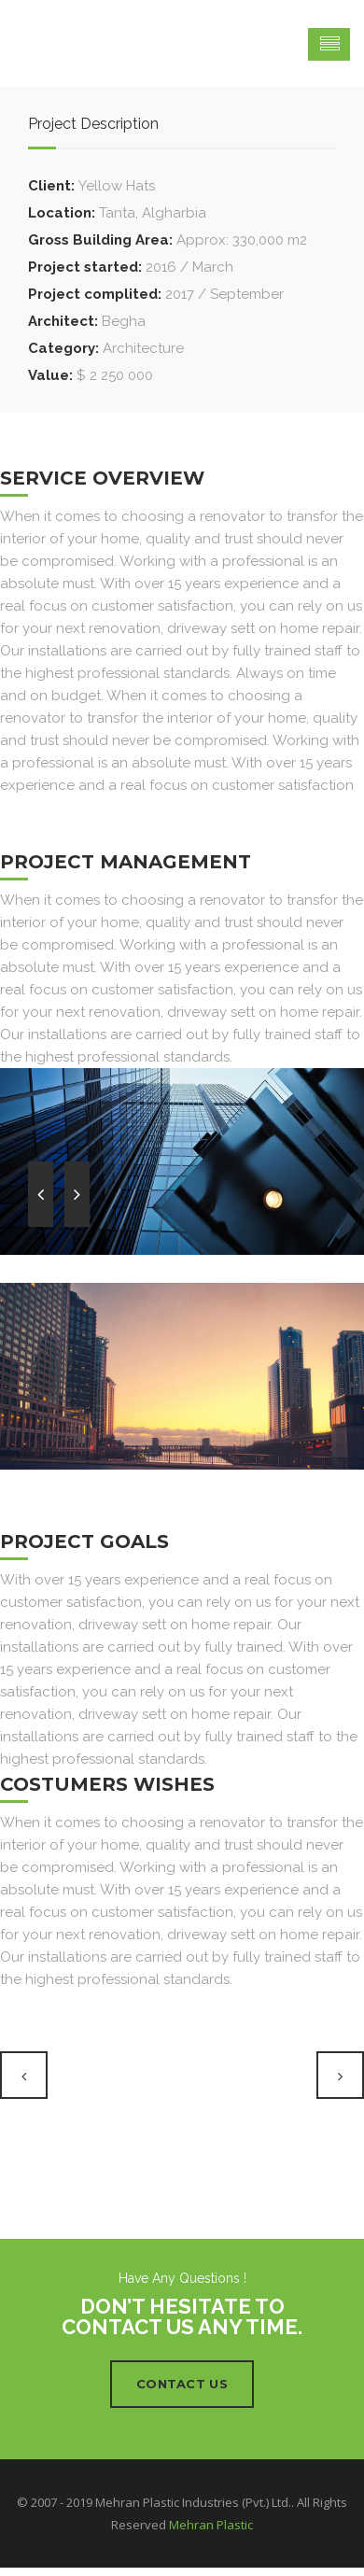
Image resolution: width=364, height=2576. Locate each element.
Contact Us (182, 2383)
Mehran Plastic (211, 2524)
